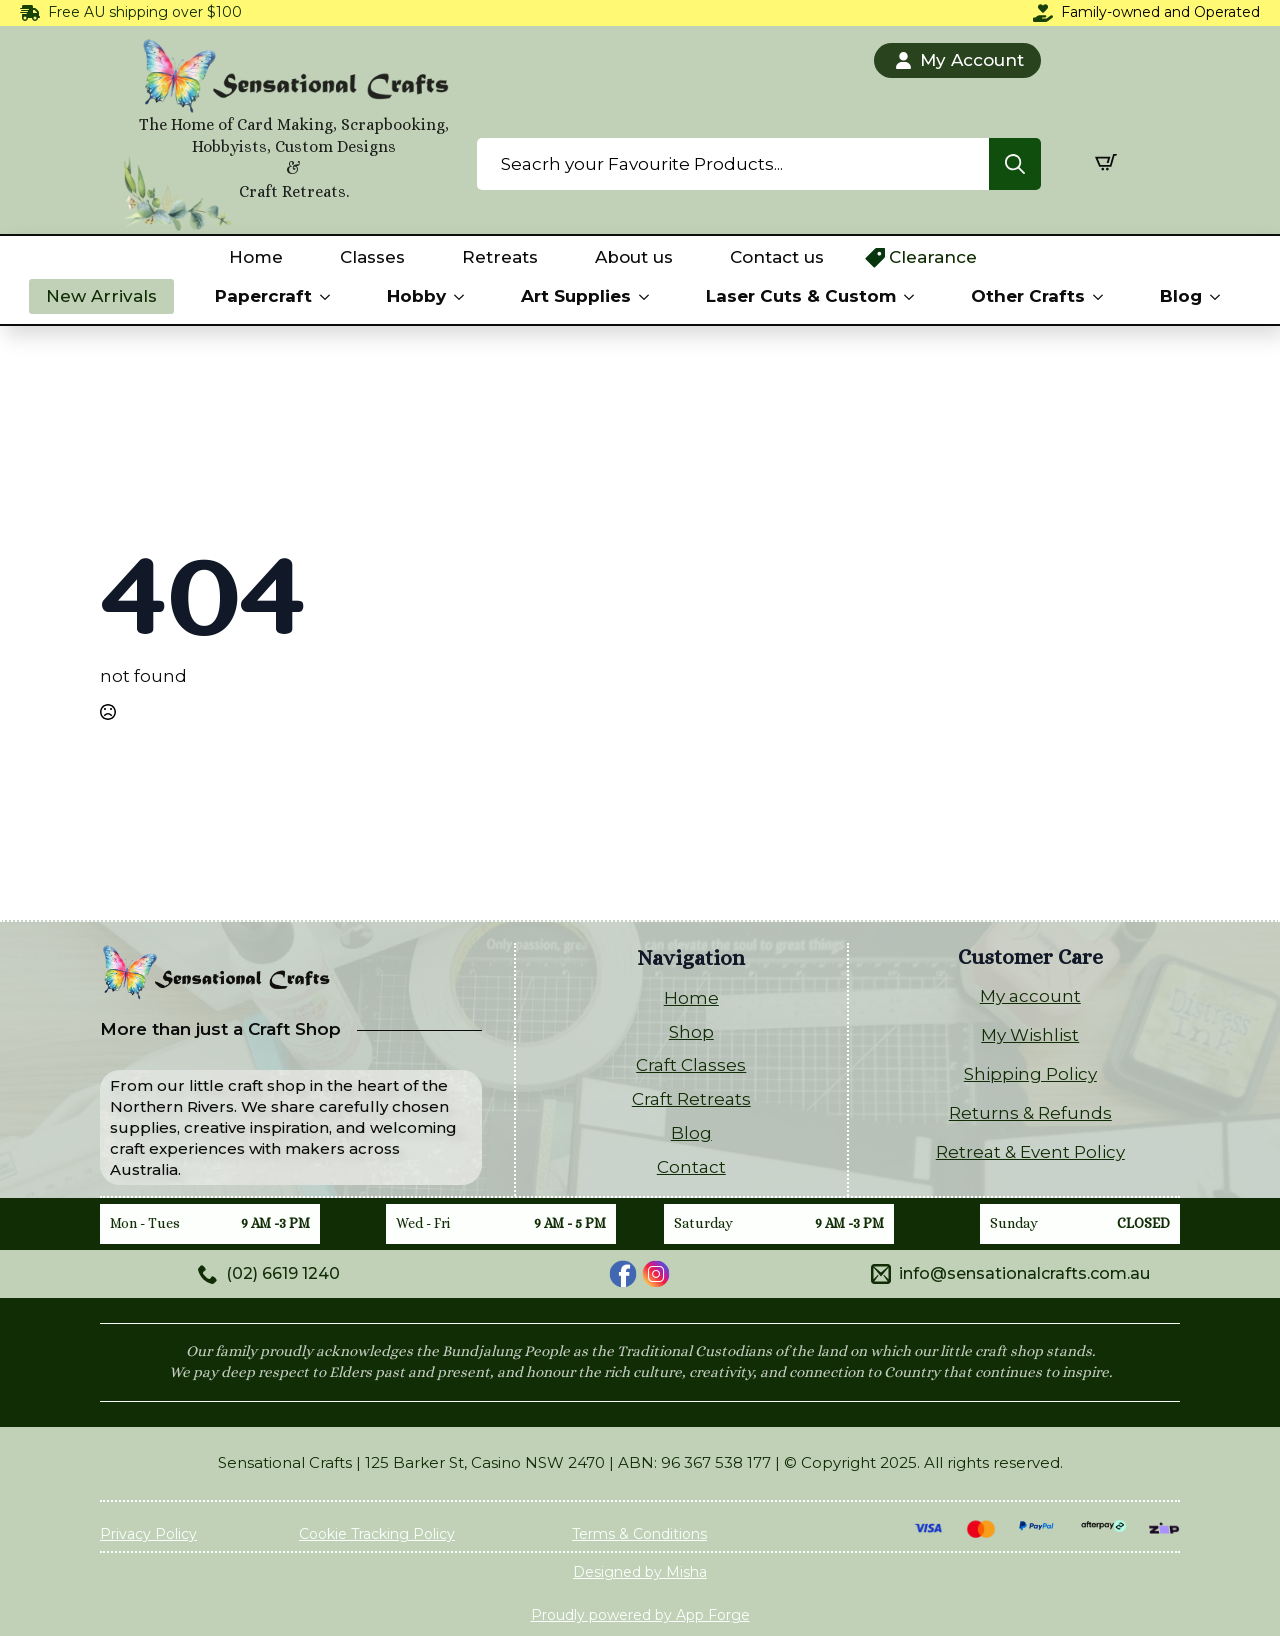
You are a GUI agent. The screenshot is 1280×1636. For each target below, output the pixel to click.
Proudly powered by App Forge (640, 1615)
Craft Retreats (691, 1099)
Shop (691, 1032)
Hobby (416, 296)
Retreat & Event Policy (1030, 1152)
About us (634, 257)
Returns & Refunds (1030, 1113)
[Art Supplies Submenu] (648, 296)
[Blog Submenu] (1219, 296)
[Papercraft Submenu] (329, 296)
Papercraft (263, 296)
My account (1030, 996)
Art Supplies (576, 296)
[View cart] (1106, 162)
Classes (372, 257)
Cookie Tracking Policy (377, 1534)
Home (256, 257)
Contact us (777, 257)
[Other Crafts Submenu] (1102, 296)
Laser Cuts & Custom (801, 296)
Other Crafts (1028, 296)
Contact (691, 1167)
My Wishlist (1030, 1035)
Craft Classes (691, 1065)
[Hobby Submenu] (463, 296)
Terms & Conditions (639, 1534)
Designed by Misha (640, 1572)
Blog (1181, 296)
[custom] (623, 1274)
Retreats (500, 257)
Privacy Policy (148, 1534)
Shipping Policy (1030, 1074)
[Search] (1015, 164)
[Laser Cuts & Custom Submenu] (913, 296)
